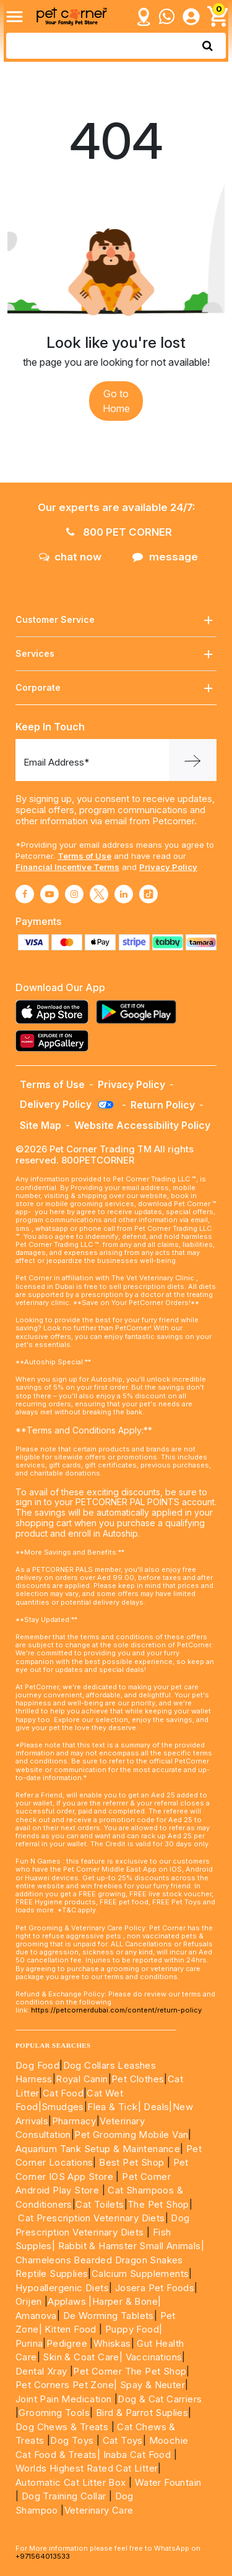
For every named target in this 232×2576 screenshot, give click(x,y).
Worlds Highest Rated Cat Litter (86, 2468)
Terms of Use (84, 856)
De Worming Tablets (108, 2315)
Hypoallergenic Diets (62, 2288)
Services (116, 654)
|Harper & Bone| (124, 2301)
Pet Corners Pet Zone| (66, 2385)
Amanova (36, 2315)
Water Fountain (168, 2482)
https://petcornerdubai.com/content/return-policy (116, 2010)
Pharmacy (74, 2121)
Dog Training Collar (62, 2496)
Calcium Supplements (140, 2273)
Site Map (40, 1125)
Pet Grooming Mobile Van (131, 2134)
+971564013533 (42, 2556)
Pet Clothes (137, 2079)
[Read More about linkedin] (123, 894)
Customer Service (116, 620)
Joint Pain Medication (63, 2399)
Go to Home (116, 401)
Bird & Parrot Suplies (142, 2412)
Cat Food (63, 2093)
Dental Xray (42, 2371)
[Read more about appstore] (55, 1012)
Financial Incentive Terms (67, 867)
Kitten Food (70, 2329)
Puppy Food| (133, 2329)
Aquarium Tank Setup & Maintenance (97, 2149)
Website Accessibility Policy (142, 1125)
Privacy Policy (168, 867)
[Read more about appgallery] (55, 1041)
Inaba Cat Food (137, 2454)
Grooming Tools (54, 2412)
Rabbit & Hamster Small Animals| (131, 2246)
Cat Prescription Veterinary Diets (91, 2218)
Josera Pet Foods (153, 2288)
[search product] (208, 46)
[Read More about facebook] (24, 894)
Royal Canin (82, 2079)
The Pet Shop (158, 2204)
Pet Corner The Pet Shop (129, 2371)
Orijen (30, 2301)
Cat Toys (123, 2440)
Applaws (67, 2301)
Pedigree (66, 2343)
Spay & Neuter (152, 2385)
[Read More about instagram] (74, 894)
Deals (156, 2107)
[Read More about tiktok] (148, 894)
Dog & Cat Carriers (160, 2399)
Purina (29, 2343)
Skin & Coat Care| (82, 2357)
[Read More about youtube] (49, 894)
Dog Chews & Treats (61, 2427)
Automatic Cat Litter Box (70, 2482)
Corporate (116, 688)
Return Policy (163, 1105)
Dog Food (37, 2065)
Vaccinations (152, 2357)
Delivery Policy (67, 1104)
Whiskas (112, 2343)
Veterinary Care (100, 2510)
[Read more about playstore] (139, 1012)
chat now (70, 557)
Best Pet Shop (133, 2162)
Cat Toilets (99, 2204)
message (165, 557)
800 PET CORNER (119, 532)
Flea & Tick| (115, 2107)
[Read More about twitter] (99, 894)
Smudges (62, 2107)
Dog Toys (71, 2440)
